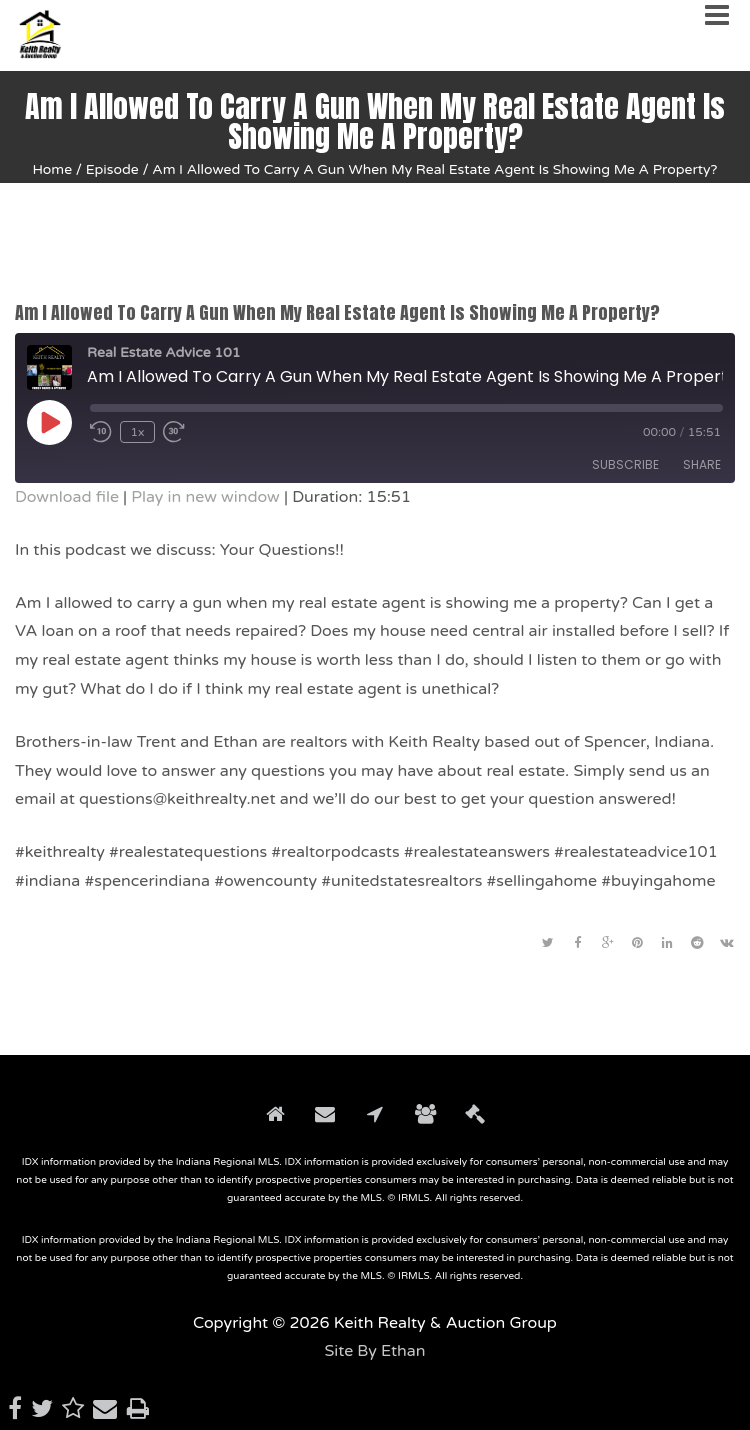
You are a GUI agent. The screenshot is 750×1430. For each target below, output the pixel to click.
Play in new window (205, 497)
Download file (67, 497)
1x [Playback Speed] (137, 432)
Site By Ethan (374, 1351)
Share (702, 464)
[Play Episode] (49, 422)
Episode (112, 169)
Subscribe (625, 464)
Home (52, 169)
